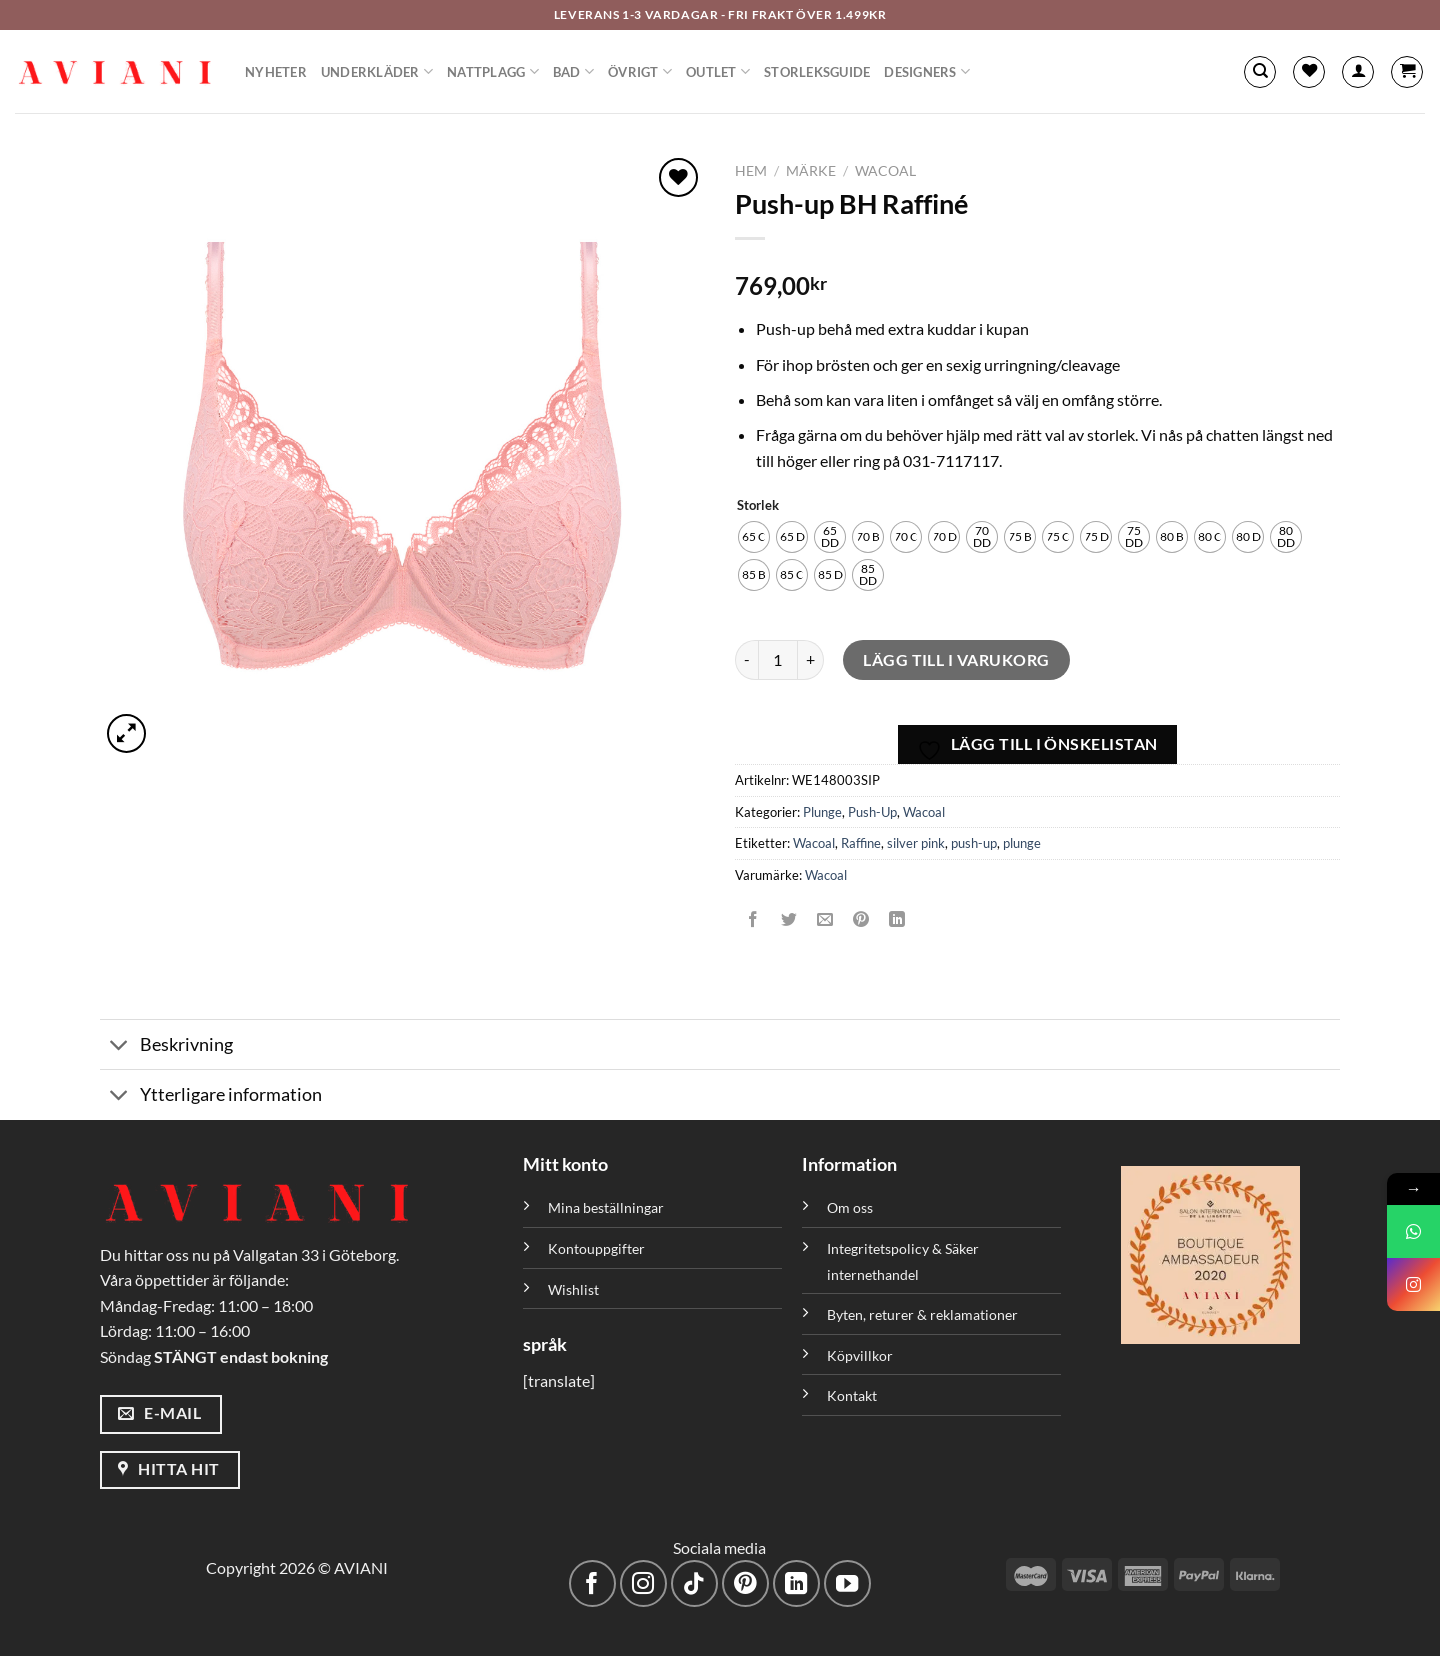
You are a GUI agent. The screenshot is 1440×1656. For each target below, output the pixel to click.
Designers (927, 71)
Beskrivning (166, 1046)
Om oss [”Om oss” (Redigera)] (850, 1207)
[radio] (754, 537)
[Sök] (1260, 72)
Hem (751, 171)
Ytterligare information (211, 1096)
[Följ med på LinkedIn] (796, 1583)
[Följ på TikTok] (694, 1583)
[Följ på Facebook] (592, 1583)
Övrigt (640, 71)
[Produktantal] (778, 660)
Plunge (822, 812)
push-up (974, 843)
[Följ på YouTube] (847, 1583)
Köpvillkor (860, 1355)
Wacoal (885, 171)
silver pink (916, 843)
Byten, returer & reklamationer (922, 1314)
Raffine (861, 843)
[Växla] (119, 1046)
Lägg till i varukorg (956, 659)
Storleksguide (817, 72)
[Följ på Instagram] (643, 1583)
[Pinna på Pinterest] (861, 919)
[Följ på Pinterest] (745, 1583)
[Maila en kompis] (825, 919)
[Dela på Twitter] (789, 919)
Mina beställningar (607, 1207)
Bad (573, 71)
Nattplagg (493, 71)
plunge (1022, 843)
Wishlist (573, 1289)
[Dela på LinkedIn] (897, 919)
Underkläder (377, 71)
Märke (811, 171)
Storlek (758, 506)
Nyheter (276, 72)
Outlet (718, 71)
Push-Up (872, 812)
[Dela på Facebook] (753, 919)
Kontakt (852, 1395)
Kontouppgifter (596, 1248)
